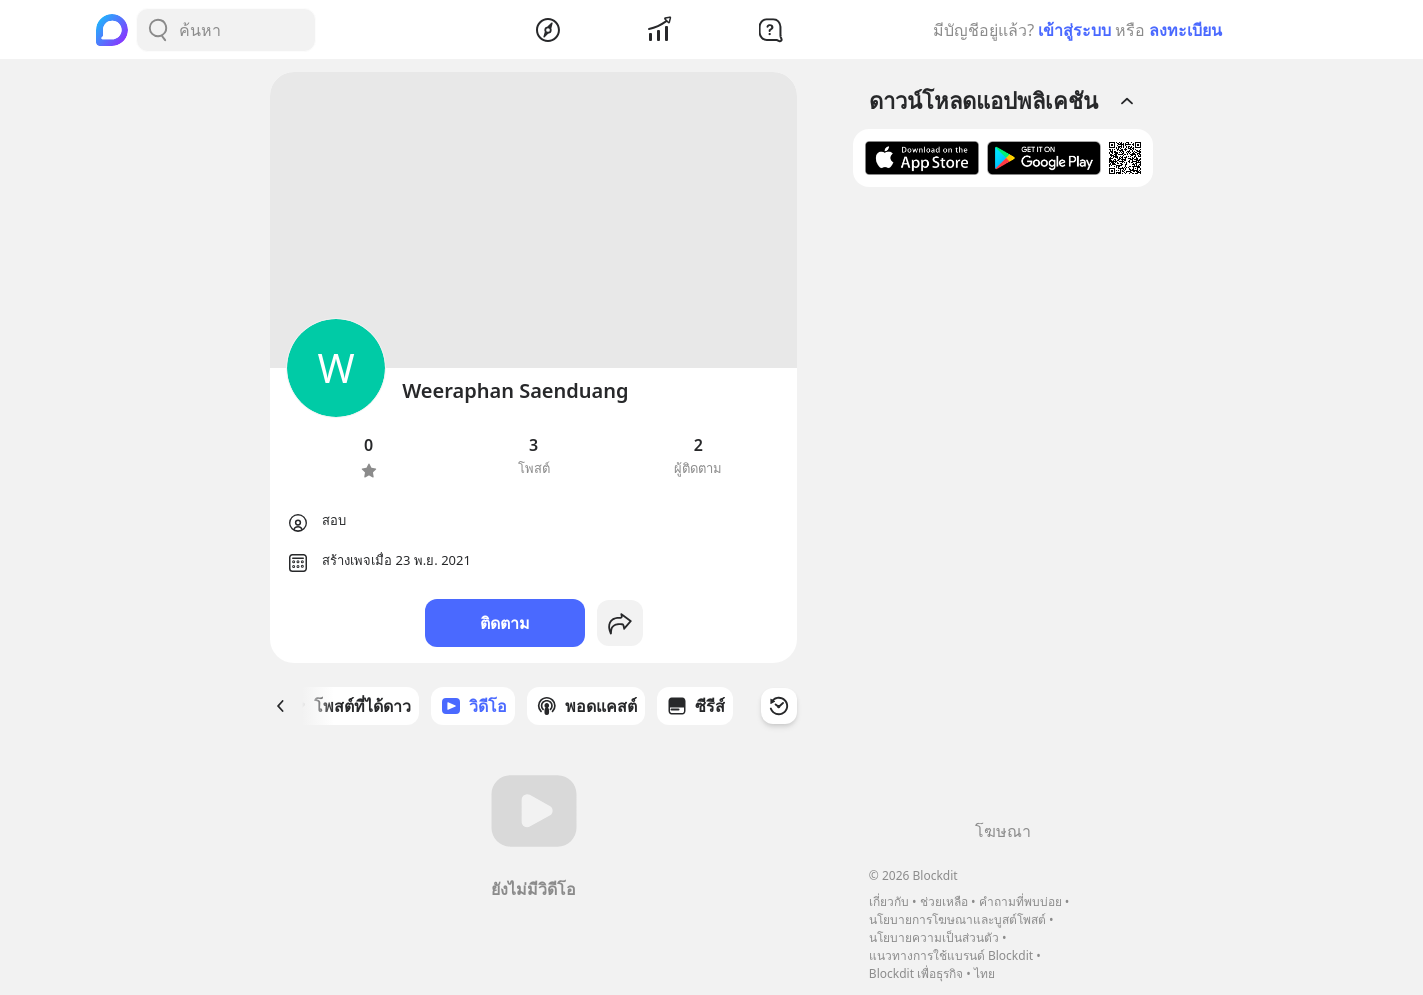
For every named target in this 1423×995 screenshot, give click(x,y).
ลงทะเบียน (1185, 30)
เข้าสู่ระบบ (1074, 30)
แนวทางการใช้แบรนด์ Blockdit (951, 955)
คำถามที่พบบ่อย (1020, 901)
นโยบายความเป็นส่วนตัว (934, 937)
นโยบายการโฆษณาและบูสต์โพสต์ (957, 919)
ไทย (984, 973)
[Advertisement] (1003, 511)
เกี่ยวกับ (889, 901)
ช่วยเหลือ (944, 901)
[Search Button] (158, 30)
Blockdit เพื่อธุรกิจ (916, 973)
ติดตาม (505, 623)
